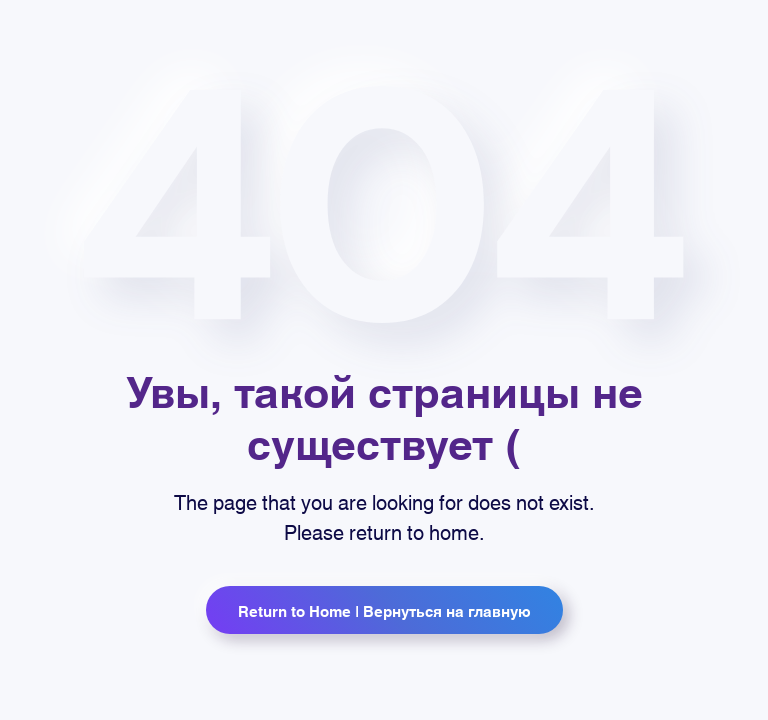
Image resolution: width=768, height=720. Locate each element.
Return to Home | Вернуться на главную (384, 610)
